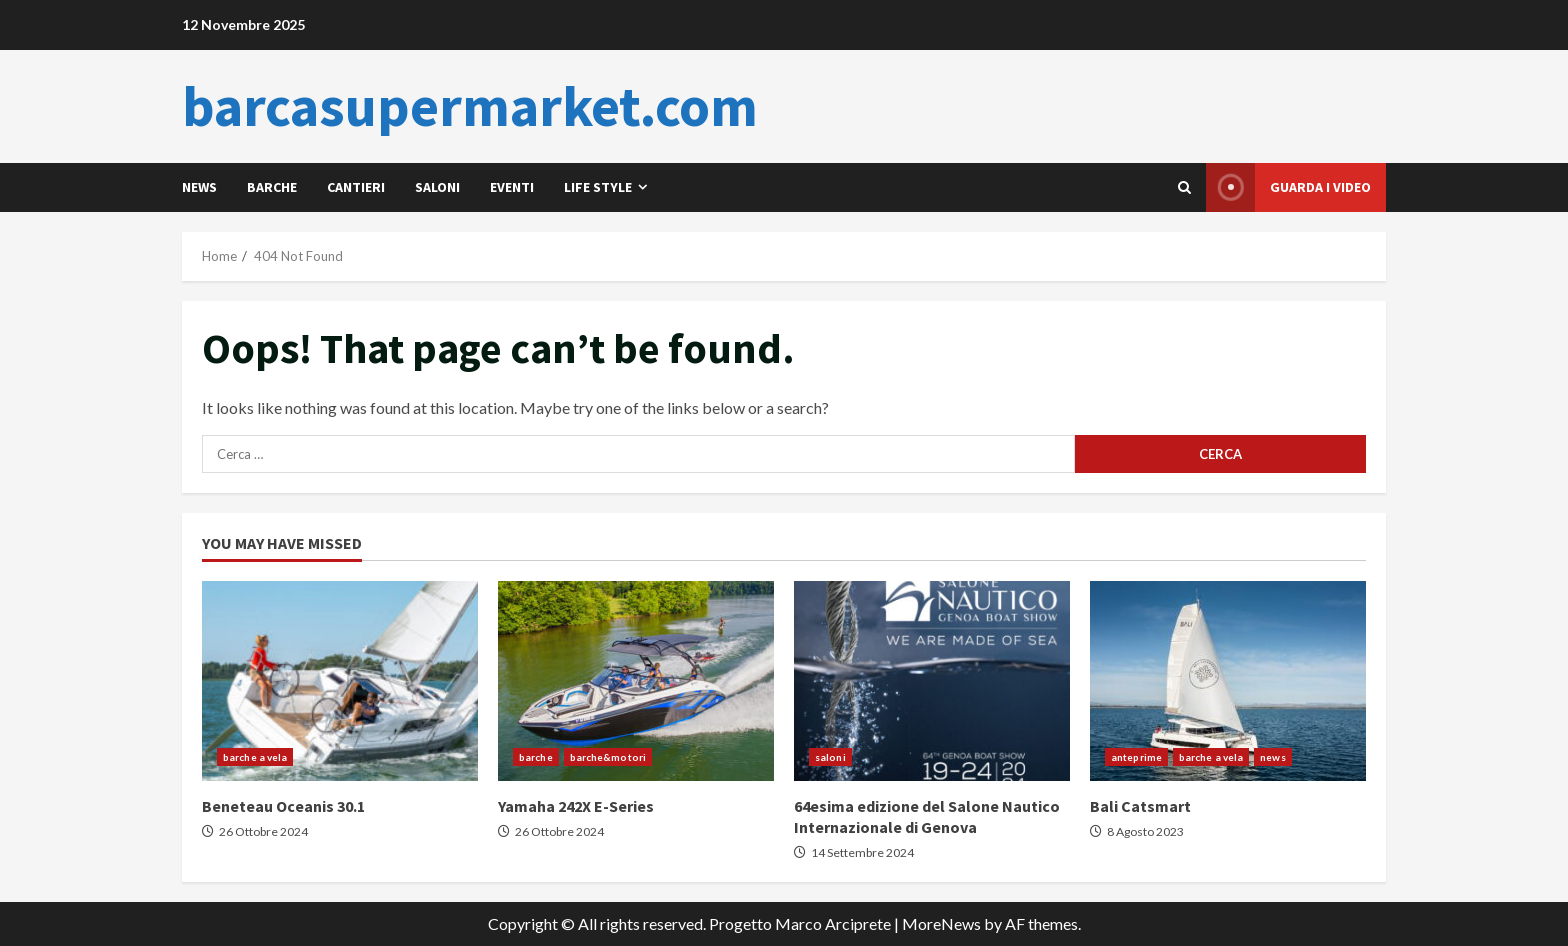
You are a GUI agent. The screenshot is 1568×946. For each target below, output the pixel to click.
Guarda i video (1288, 187)
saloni (437, 187)
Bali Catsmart (1228, 681)
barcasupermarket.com (470, 106)
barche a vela (255, 757)
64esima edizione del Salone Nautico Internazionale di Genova (932, 681)
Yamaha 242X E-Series (636, 681)
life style (598, 187)
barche (272, 187)
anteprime (1136, 757)
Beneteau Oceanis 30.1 (340, 681)
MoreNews (941, 923)
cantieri (356, 187)
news (199, 187)
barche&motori (608, 757)
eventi (512, 187)
